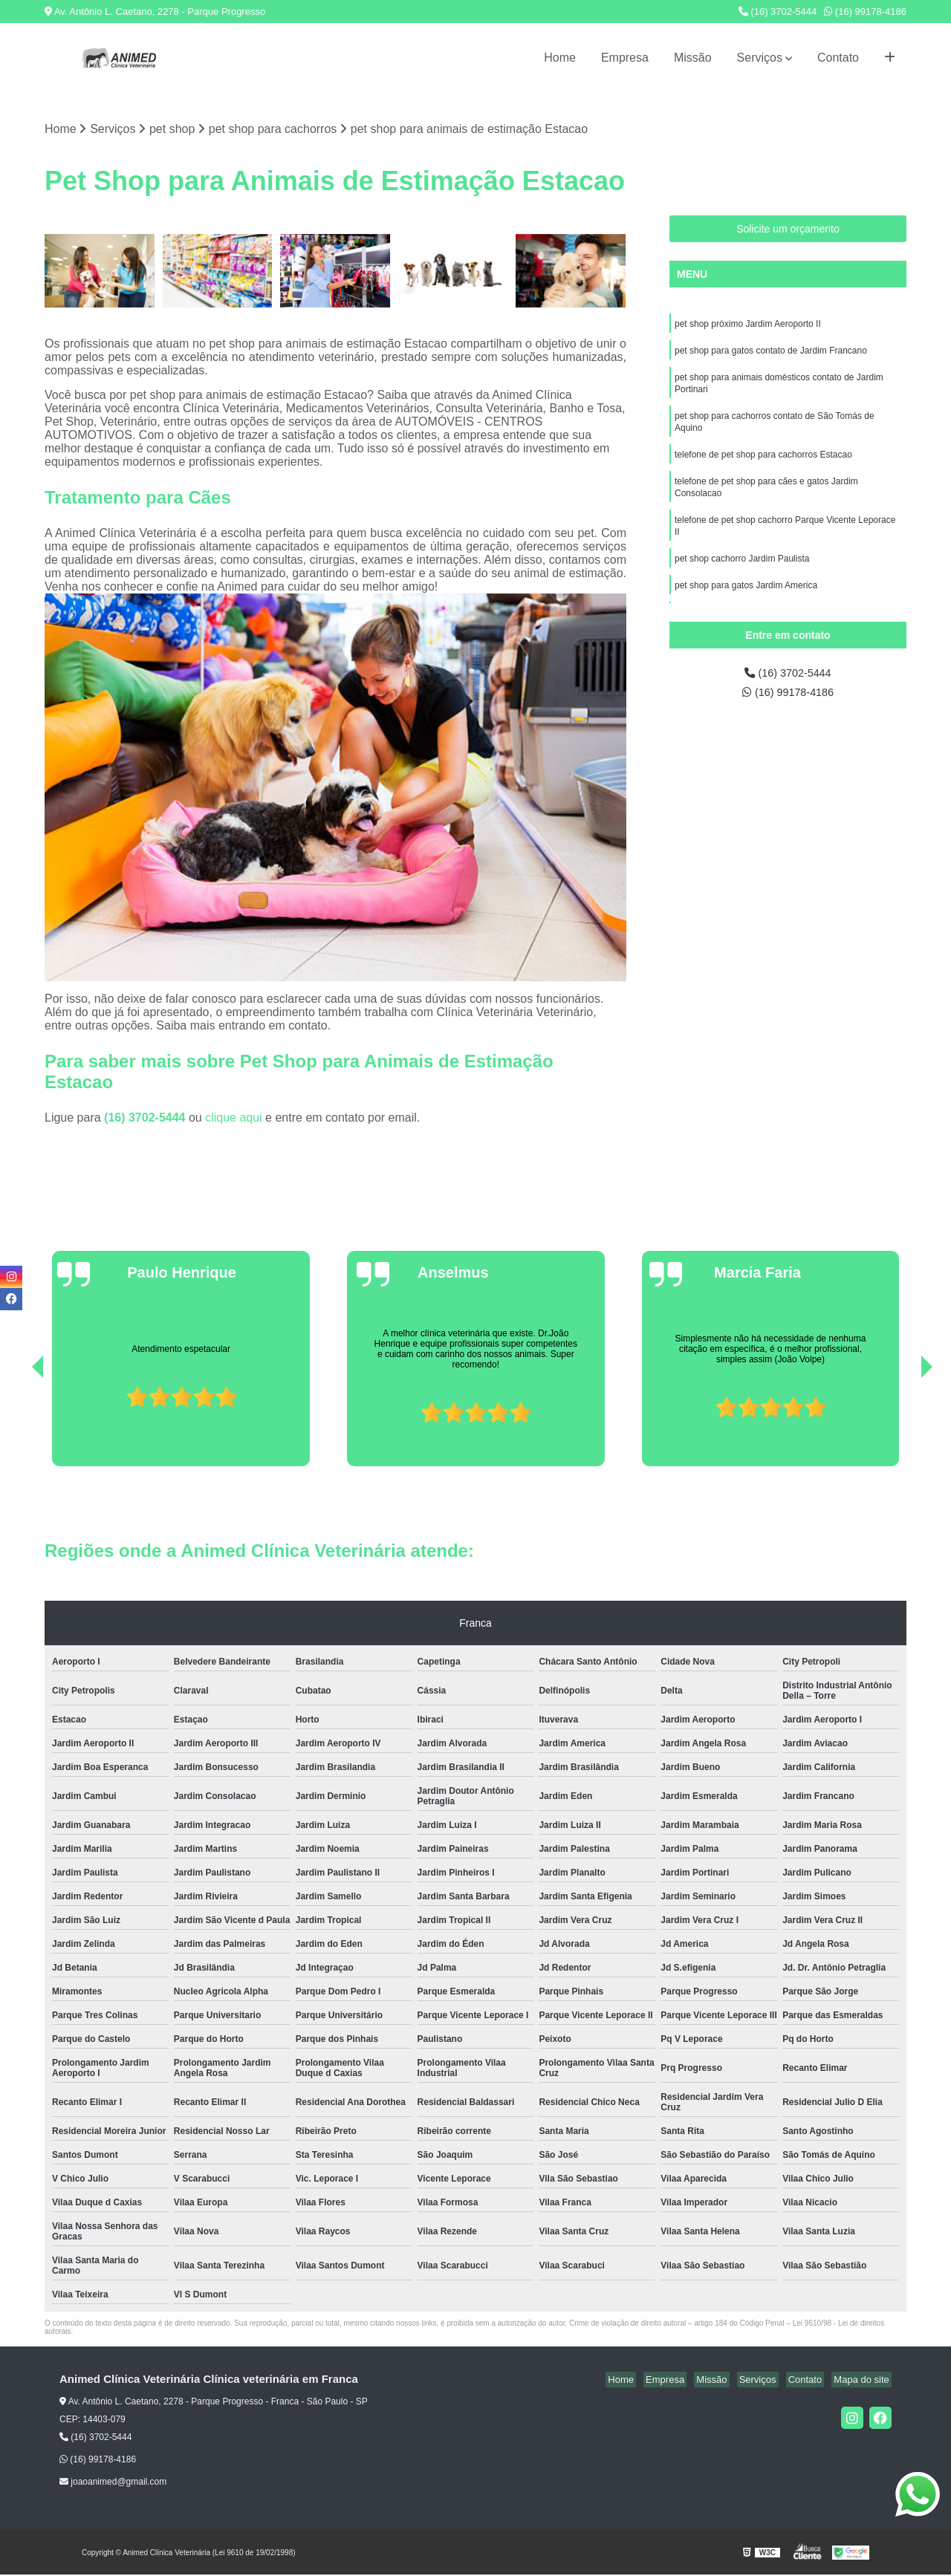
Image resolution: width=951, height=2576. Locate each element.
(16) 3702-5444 (778, 11)
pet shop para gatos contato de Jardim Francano (771, 354)
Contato (838, 57)
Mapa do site (863, 2381)
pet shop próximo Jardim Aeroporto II (748, 326)
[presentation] (17, 1425)
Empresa (625, 57)
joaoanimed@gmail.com (112, 2483)
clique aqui (233, 1119)
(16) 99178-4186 (865, 11)
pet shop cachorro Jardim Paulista (742, 577)
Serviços (759, 57)
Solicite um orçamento (788, 230)
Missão (693, 57)
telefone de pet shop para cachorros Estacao (763, 466)
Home (560, 57)
